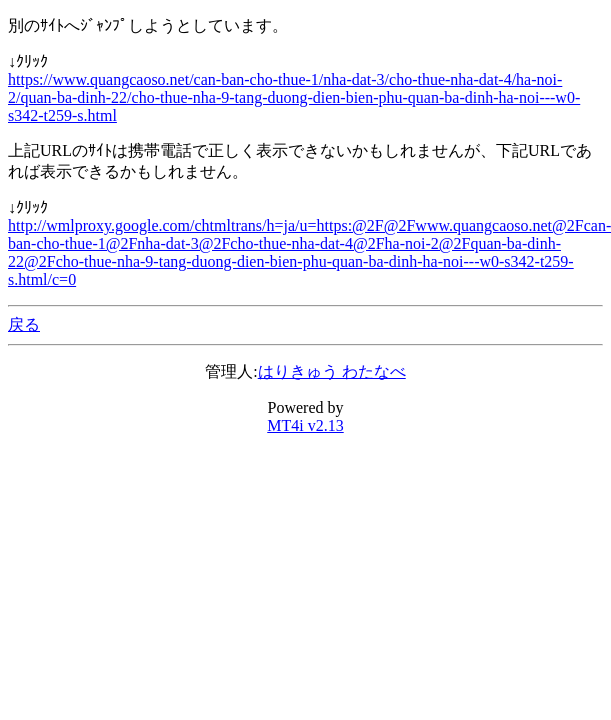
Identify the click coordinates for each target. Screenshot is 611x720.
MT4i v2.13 (305, 425)
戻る (24, 324)
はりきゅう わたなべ (332, 371)
